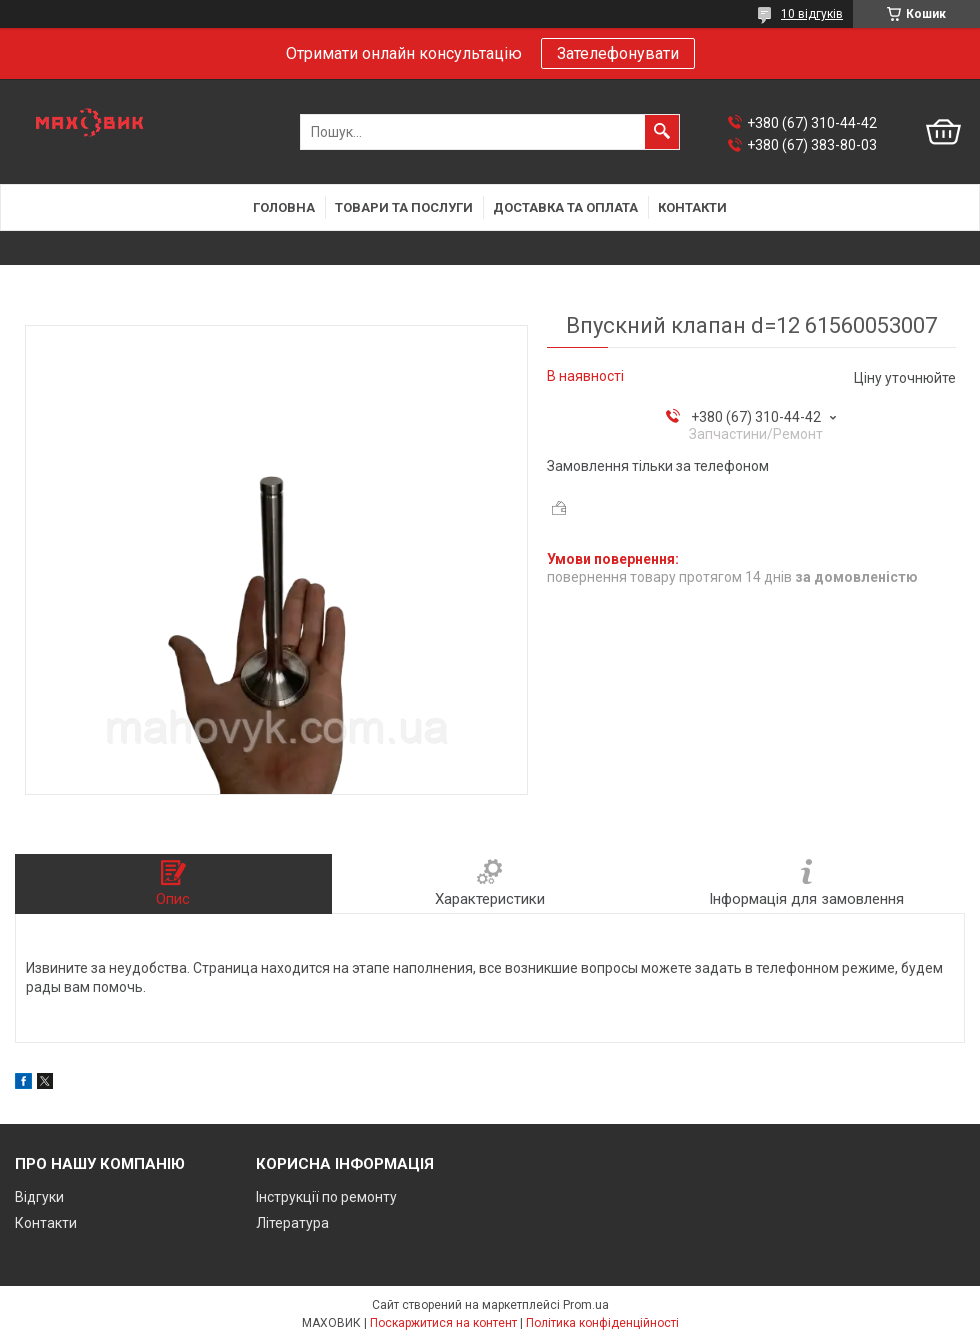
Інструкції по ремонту (326, 1197)
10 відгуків (812, 14)
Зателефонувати (618, 53)
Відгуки (39, 1197)
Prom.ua (586, 1305)
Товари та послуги (404, 207)
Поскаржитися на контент (443, 1323)
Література (292, 1223)
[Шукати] (662, 132)
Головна (284, 207)
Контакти (692, 207)
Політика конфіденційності (602, 1323)
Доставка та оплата (565, 207)
